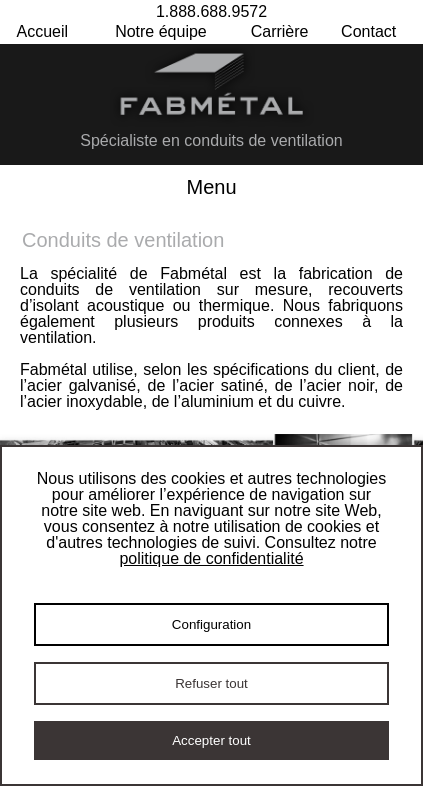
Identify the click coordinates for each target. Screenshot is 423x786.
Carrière (280, 31)
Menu (211, 187)
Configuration (211, 624)
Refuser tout (211, 683)
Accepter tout (211, 740)
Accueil (43, 31)
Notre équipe (161, 31)
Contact (368, 31)
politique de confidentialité (211, 558)
